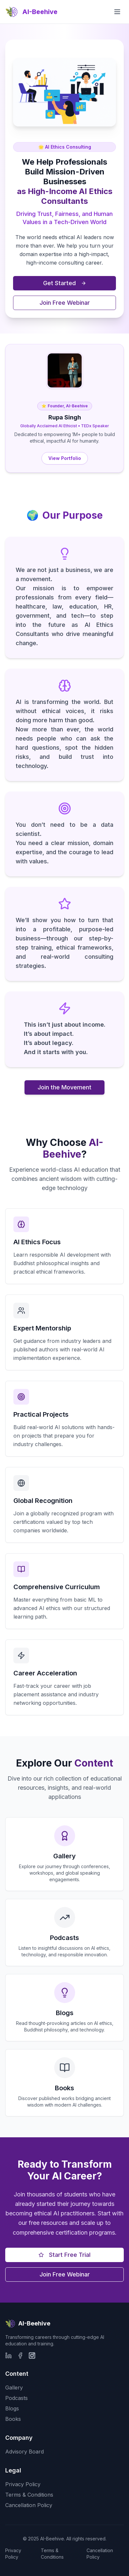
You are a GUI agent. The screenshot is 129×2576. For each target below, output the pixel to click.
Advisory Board (24, 2451)
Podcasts (16, 2398)
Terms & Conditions (29, 2494)
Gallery (14, 2387)
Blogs (12, 2408)
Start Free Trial (64, 2254)
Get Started (64, 283)
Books (13, 2419)
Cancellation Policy (28, 2505)
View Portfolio (64, 458)
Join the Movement (64, 1087)
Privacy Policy (22, 2484)
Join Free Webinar (65, 302)
